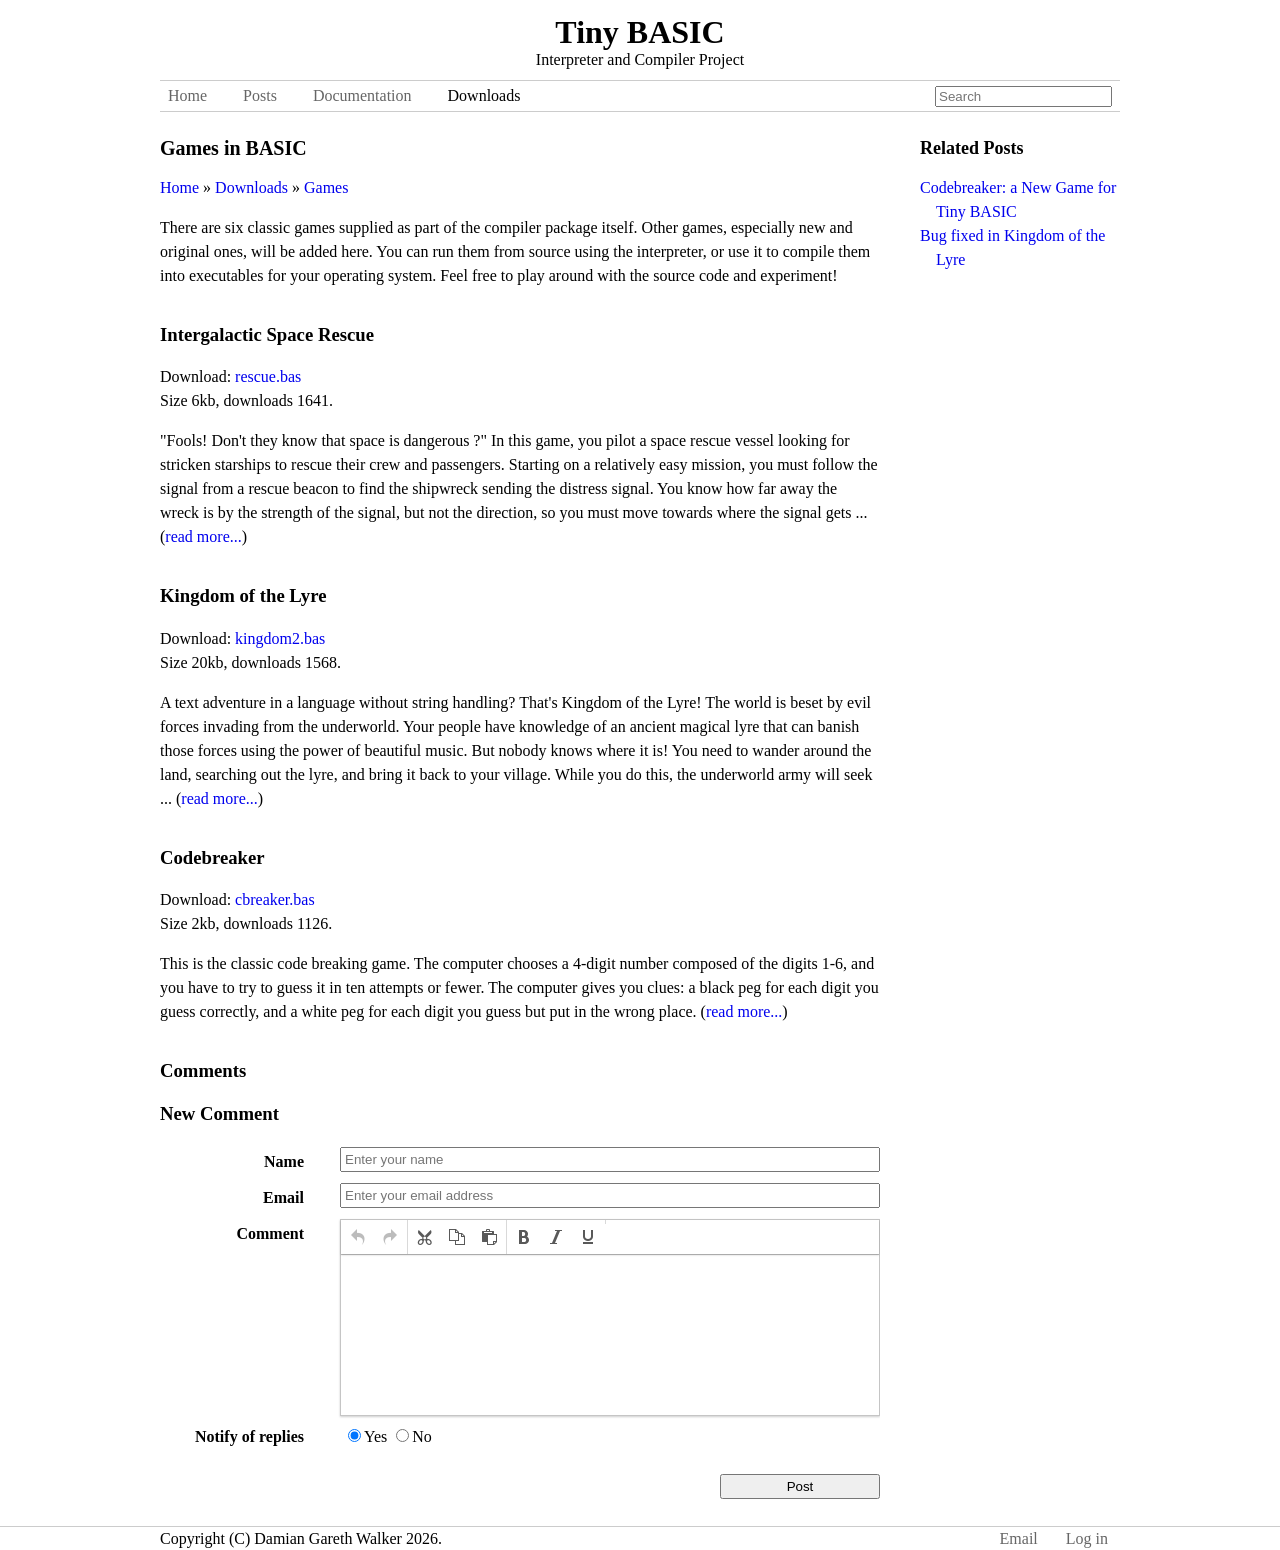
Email (283, 1197)
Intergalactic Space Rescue (267, 334)
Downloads (484, 95)
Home (187, 95)
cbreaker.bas (275, 899)
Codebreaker (212, 857)
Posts (260, 95)
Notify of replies (249, 1436)
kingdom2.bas (280, 638)
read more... (203, 536)
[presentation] (358, 1237)
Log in (1087, 1538)
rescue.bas (268, 376)
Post (800, 1486)
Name (284, 1161)
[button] (358, 1237)
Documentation (362, 95)
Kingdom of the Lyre (243, 595)
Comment (270, 1233)
